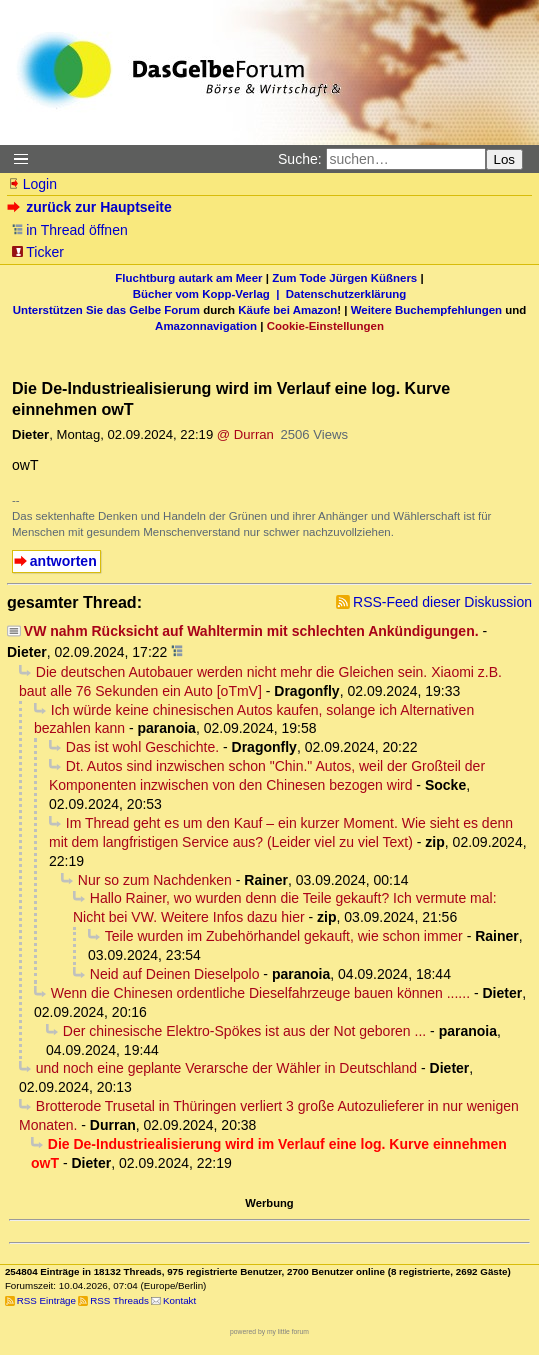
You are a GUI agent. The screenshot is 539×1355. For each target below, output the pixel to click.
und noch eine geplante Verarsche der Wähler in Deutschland (226, 1068)
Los (505, 159)
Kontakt (179, 1300)
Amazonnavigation (206, 326)
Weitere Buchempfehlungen (426, 310)
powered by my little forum (269, 1331)
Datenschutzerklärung (346, 294)
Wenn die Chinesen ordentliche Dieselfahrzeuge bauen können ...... (260, 993)
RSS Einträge (46, 1300)
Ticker (37, 252)
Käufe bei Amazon (287, 310)
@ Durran (245, 434)
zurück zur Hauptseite (91, 207)
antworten (63, 561)
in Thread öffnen (69, 230)
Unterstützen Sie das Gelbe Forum (106, 310)
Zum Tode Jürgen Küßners (344, 278)
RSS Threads (119, 1300)
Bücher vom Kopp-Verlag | (209, 294)
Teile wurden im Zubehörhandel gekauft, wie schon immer (284, 936)
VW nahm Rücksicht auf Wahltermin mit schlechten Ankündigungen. (251, 631)
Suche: (300, 159)
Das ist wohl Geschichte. (142, 747)
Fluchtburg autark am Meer (188, 278)
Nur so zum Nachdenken (155, 880)
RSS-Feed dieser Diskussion (442, 602)
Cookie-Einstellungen (325, 326)
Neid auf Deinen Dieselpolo (175, 974)
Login (32, 184)
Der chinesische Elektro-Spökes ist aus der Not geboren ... (244, 1031)
